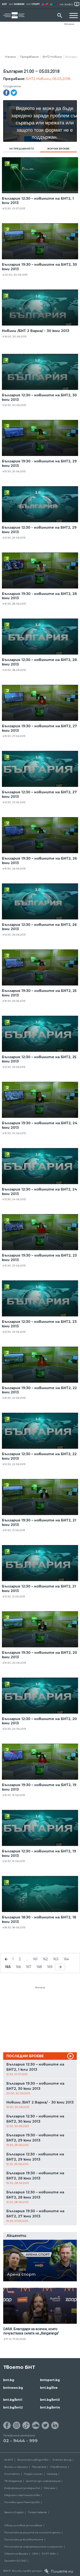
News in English (14, 2512)
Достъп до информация (43, 2480)
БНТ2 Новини (52, 56)
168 (39, 1967)
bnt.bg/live (49, 2388)
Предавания (29, 56)
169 (49, 1967)
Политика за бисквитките (23, 2539)
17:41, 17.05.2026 (16, 2339)
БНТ (4, 4)
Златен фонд (61, 2459)
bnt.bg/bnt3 (50, 2400)
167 (28, 1967)
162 (45, 1959)
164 (66, 1959)
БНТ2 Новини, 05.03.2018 (48, 79)
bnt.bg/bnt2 (13, 2407)
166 (18, 1967)
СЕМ (35, 2553)
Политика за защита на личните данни (32, 2532)
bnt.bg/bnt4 (50, 2407)
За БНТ (8, 2459)
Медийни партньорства (22, 2495)
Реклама (69, 24)
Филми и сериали (16, 2466)
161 (35, 1959)
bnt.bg (8, 2380)
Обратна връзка (16, 2553)
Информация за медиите (22, 2488)
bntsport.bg (50, 2380)
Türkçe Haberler (37, 2512)
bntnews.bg (13, 2388)
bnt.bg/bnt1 (12, 2400)
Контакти (12, 2473)
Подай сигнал (33, 2473)
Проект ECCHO (15, 2560)
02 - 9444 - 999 (20, 2440)
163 (55, 1959)
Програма (39, 2466)
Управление (58, 2466)
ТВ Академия (13, 2480)
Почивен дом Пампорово (22, 2502)
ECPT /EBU (49, 2553)
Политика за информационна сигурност (33, 2546)
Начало (10, 56)
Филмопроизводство (32, 2459)
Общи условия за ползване (23, 2525)
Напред (52, 2473)
